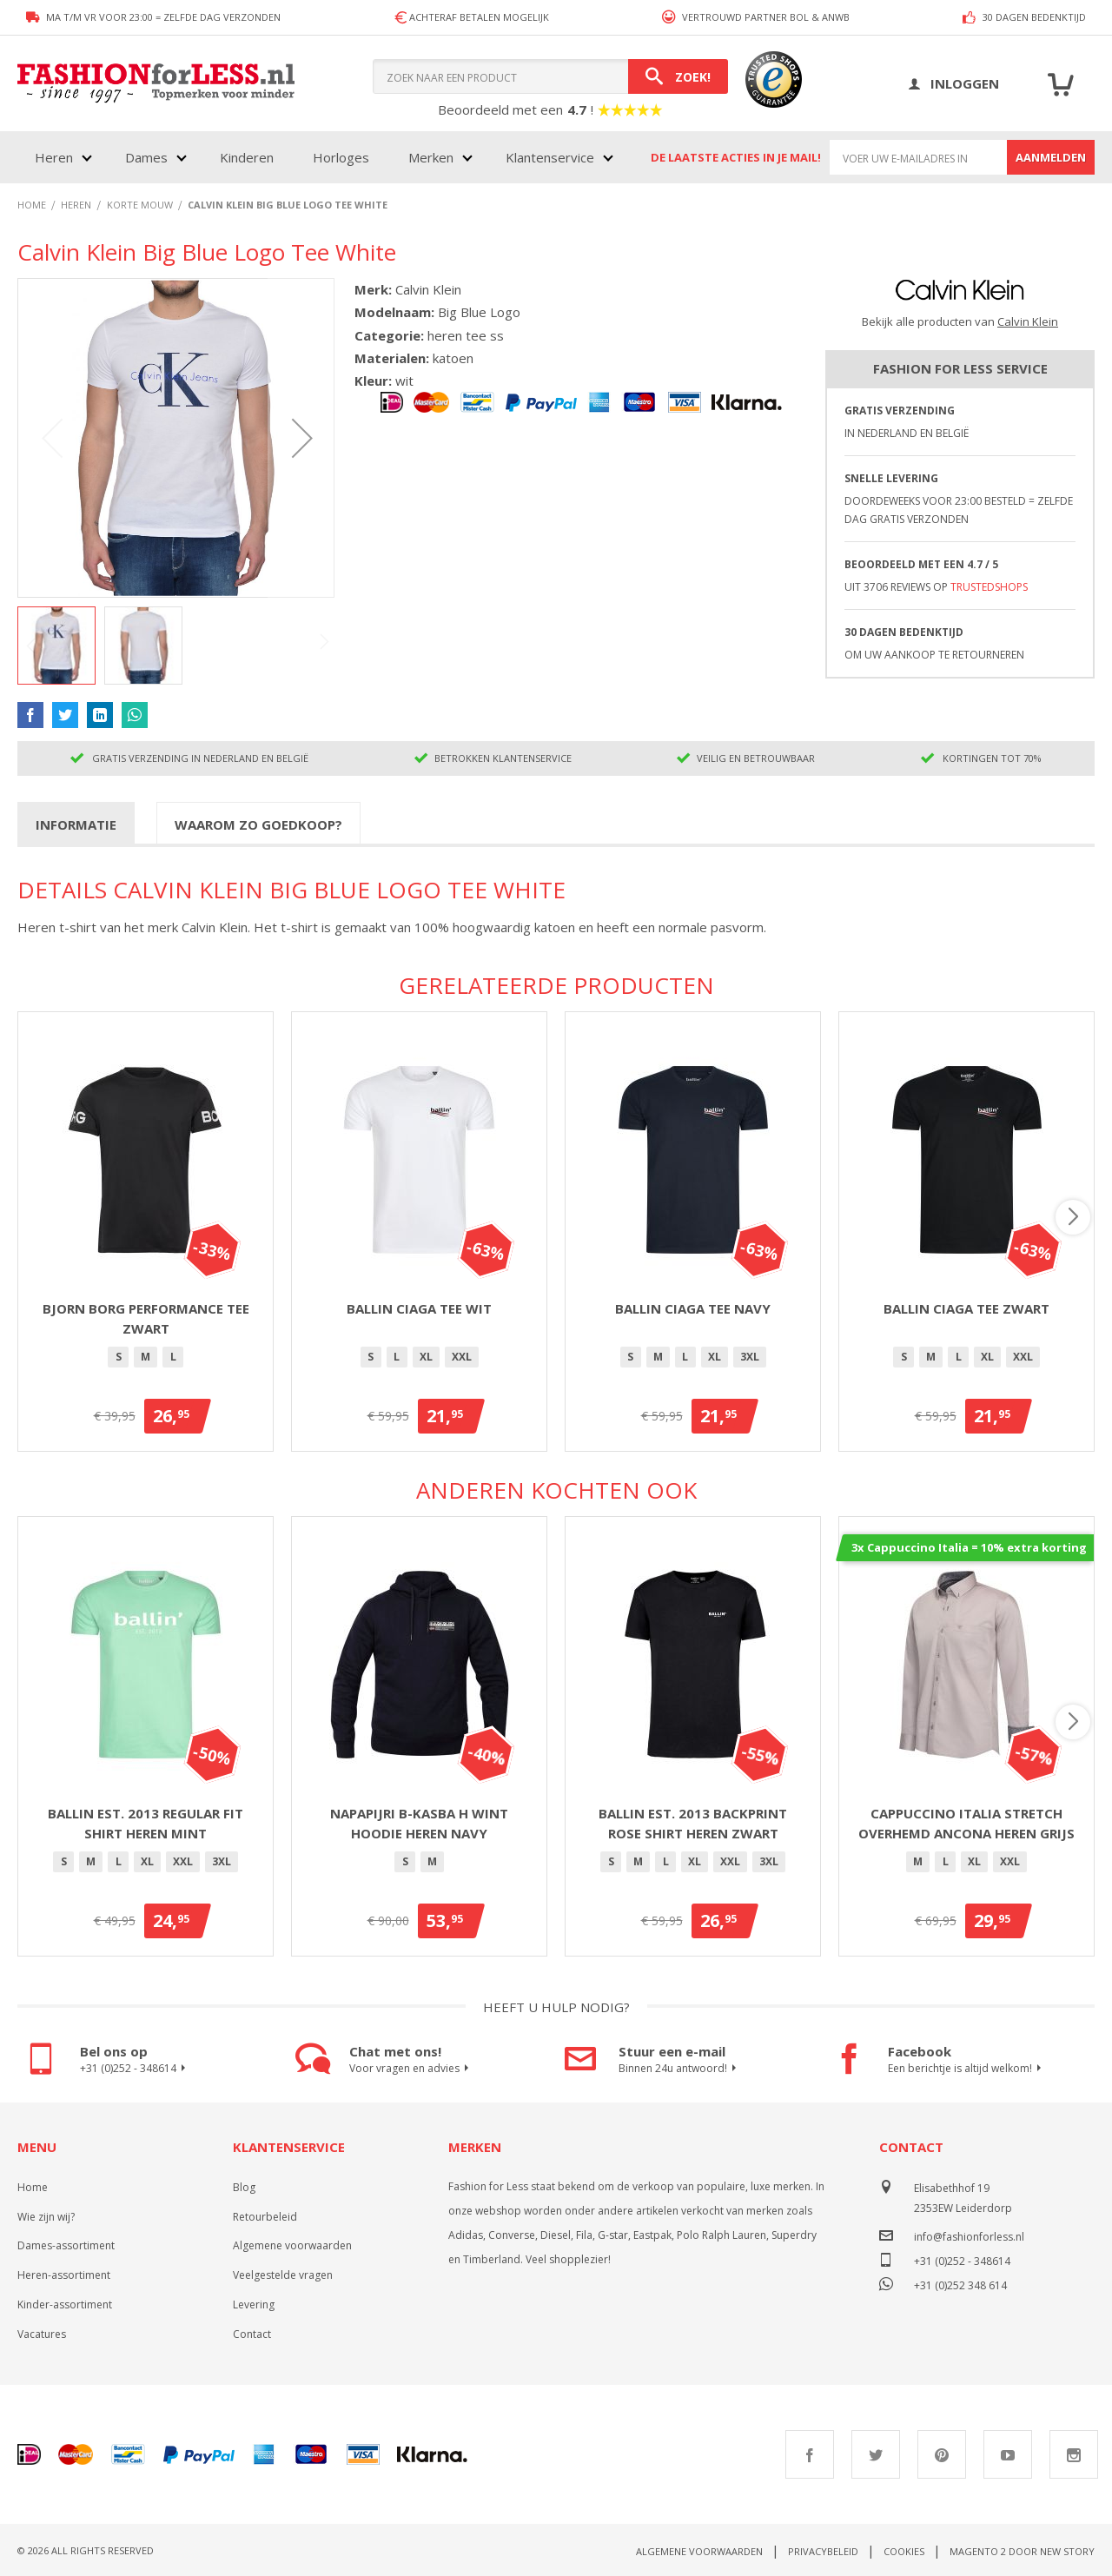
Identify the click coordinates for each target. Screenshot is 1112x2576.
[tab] (76, 823)
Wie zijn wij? (46, 2216)
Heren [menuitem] (54, 157)
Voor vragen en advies (411, 2068)
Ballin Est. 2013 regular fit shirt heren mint (145, 1823)
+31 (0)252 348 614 (960, 2283)
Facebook (809, 2454)
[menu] (322, 157)
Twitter (875, 2454)
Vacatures (41, 2334)
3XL (749, 1356)
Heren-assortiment (63, 2275)
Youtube (1007, 2454)
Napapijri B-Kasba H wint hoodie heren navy (419, 1823)
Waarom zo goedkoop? (258, 824)
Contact (252, 2334)
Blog (244, 2187)
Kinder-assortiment (64, 2304)
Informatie (76, 824)
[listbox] (145, 1360)
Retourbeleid (265, 2216)
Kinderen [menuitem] (247, 157)
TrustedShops (989, 586)
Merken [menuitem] (430, 157)
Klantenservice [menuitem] (550, 157)
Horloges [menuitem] (341, 157)
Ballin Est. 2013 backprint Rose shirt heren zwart (693, 1823)
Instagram (1073, 2454)
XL (426, 1356)
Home (32, 2187)
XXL (462, 1356)
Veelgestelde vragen (283, 2275)
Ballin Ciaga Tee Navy (693, 1308)
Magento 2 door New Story (1022, 2551)
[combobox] (550, 76)
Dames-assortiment (66, 2245)
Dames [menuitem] (146, 157)
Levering (254, 2304)
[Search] (678, 76)
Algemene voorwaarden (292, 2245)
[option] (118, 1357)
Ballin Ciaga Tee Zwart (966, 1308)
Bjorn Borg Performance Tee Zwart (146, 1318)
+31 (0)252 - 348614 (135, 2068)
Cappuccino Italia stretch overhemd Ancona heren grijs (966, 1823)
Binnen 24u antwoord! (680, 2068)
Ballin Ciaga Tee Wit (419, 1308)
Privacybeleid (823, 2551)
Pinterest (941, 2454)
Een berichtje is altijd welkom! (967, 2068)
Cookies (904, 2551)
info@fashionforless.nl (969, 2236)
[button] (302, 438)
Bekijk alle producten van (960, 321)
